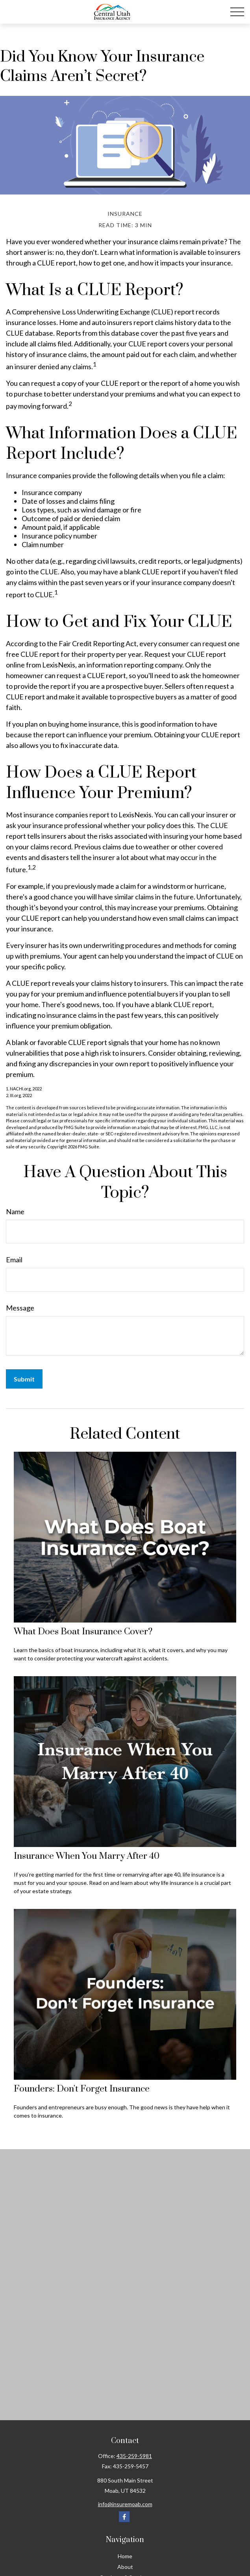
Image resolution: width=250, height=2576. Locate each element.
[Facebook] (124, 2516)
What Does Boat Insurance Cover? (83, 1632)
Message (20, 1307)
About (125, 2566)
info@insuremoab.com (125, 2504)
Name (15, 1211)
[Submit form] (24, 1379)
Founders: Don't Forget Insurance (82, 2089)
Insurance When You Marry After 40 (86, 1856)
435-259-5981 (134, 2456)
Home (125, 2556)
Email (14, 1259)
